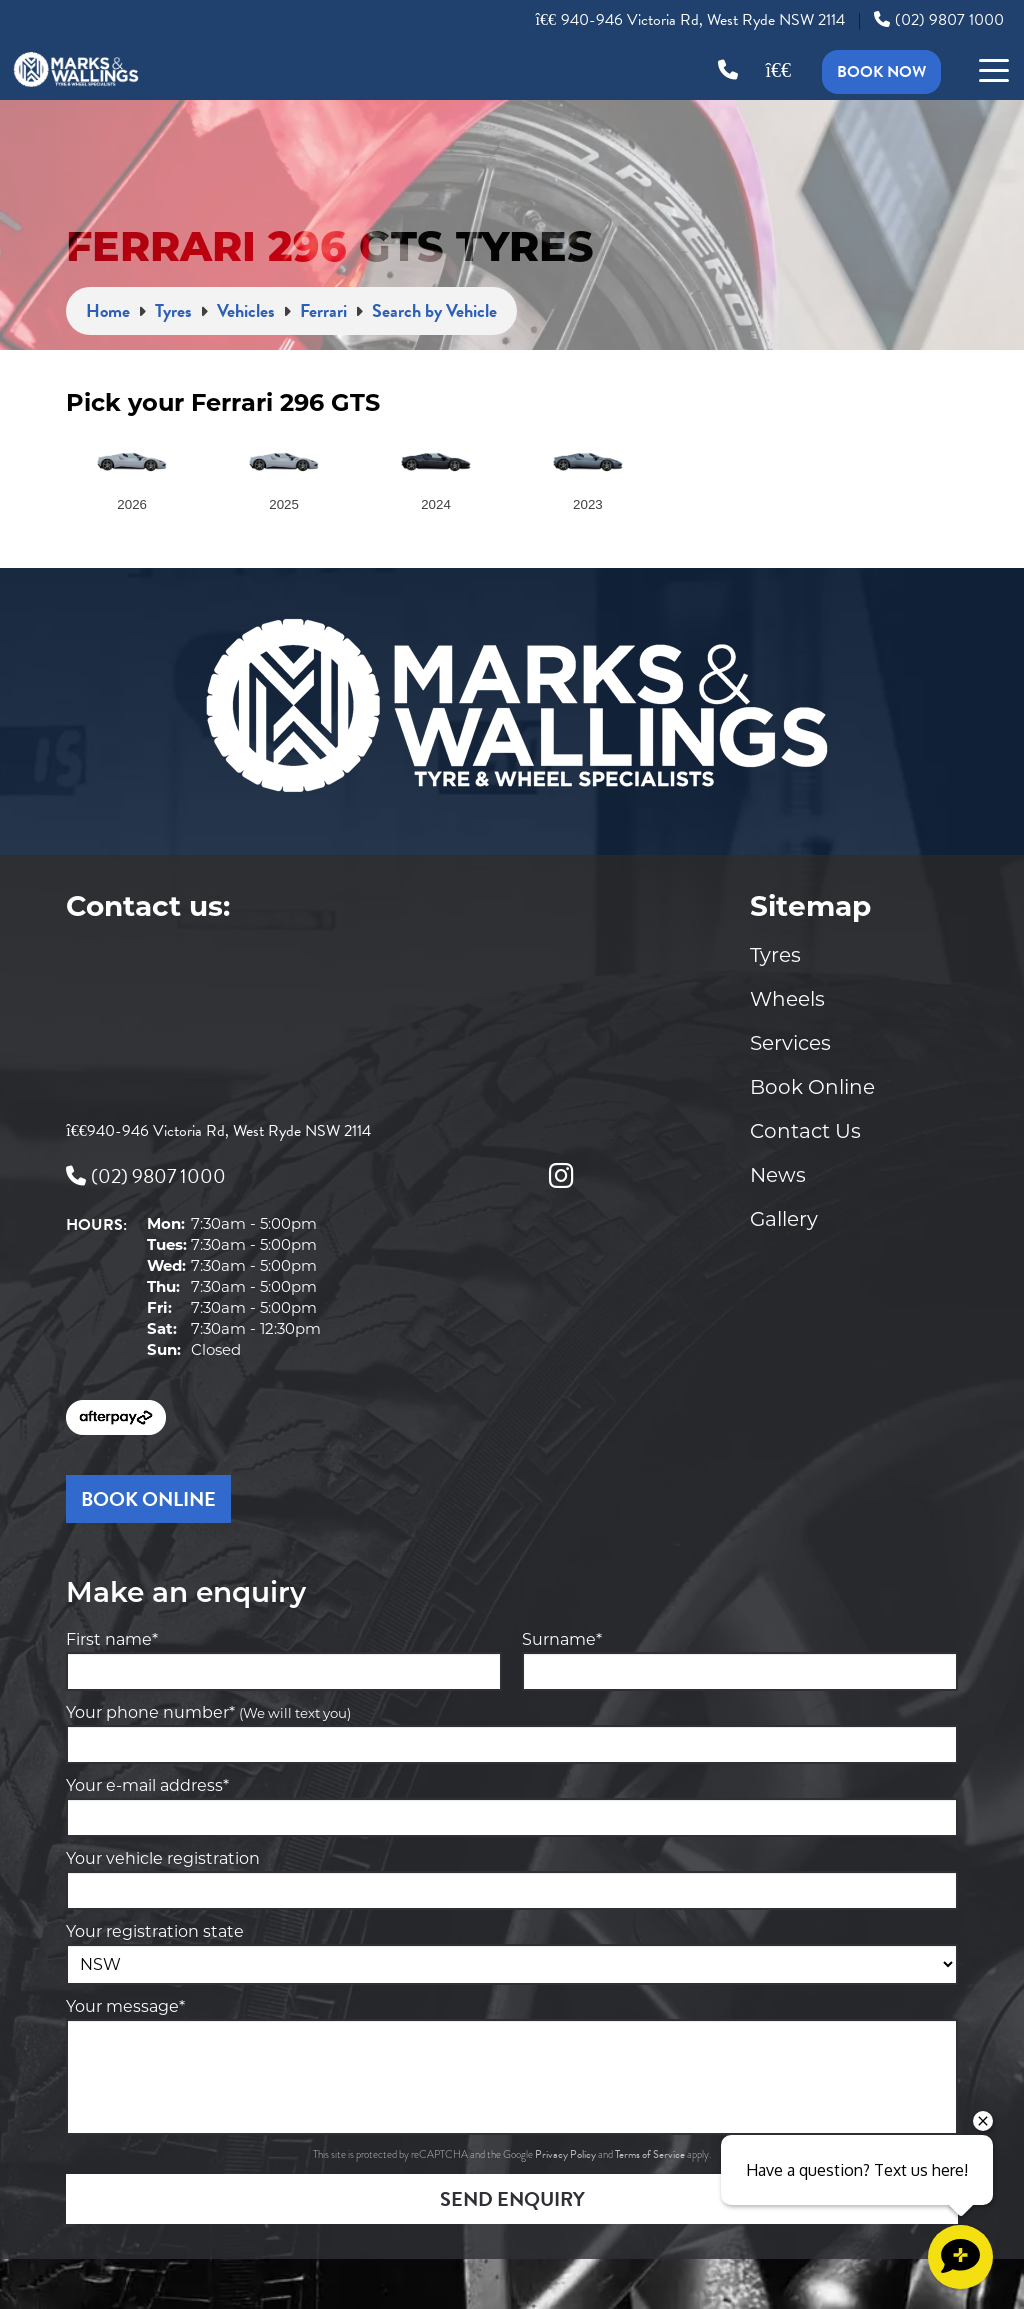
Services (790, 1043)
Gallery (784, 1219)
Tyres (775, 955)
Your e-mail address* (147, 1785)
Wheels (787, 999)
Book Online (812, 1087)
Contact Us (805, 1131)
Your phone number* (208, 1712)
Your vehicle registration (163, 1858)
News (778, 1175)
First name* (112, 1639)
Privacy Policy (566, 2154)
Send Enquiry (512, 2199)
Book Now (881, 72)
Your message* (125, 2006)
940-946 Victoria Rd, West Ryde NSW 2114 (690, 20)
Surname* (562, 1639)
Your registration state (155, 1931)
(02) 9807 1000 (939, 20)
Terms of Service (651, 2154)
